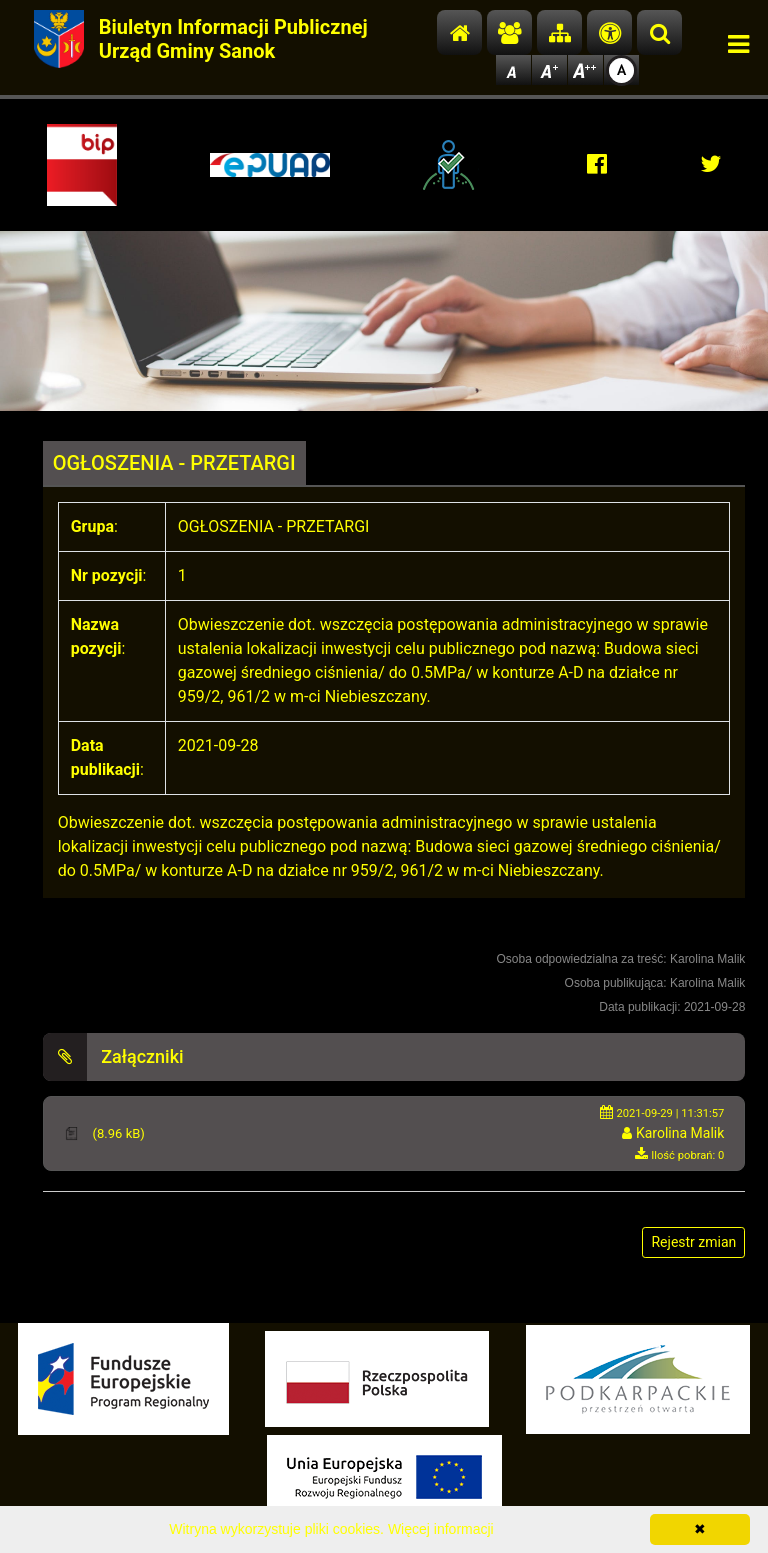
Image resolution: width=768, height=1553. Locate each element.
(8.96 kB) (116, 1133)
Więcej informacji (441, 1529)
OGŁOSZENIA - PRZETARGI (174, 463)
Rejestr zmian (693, 1242)
